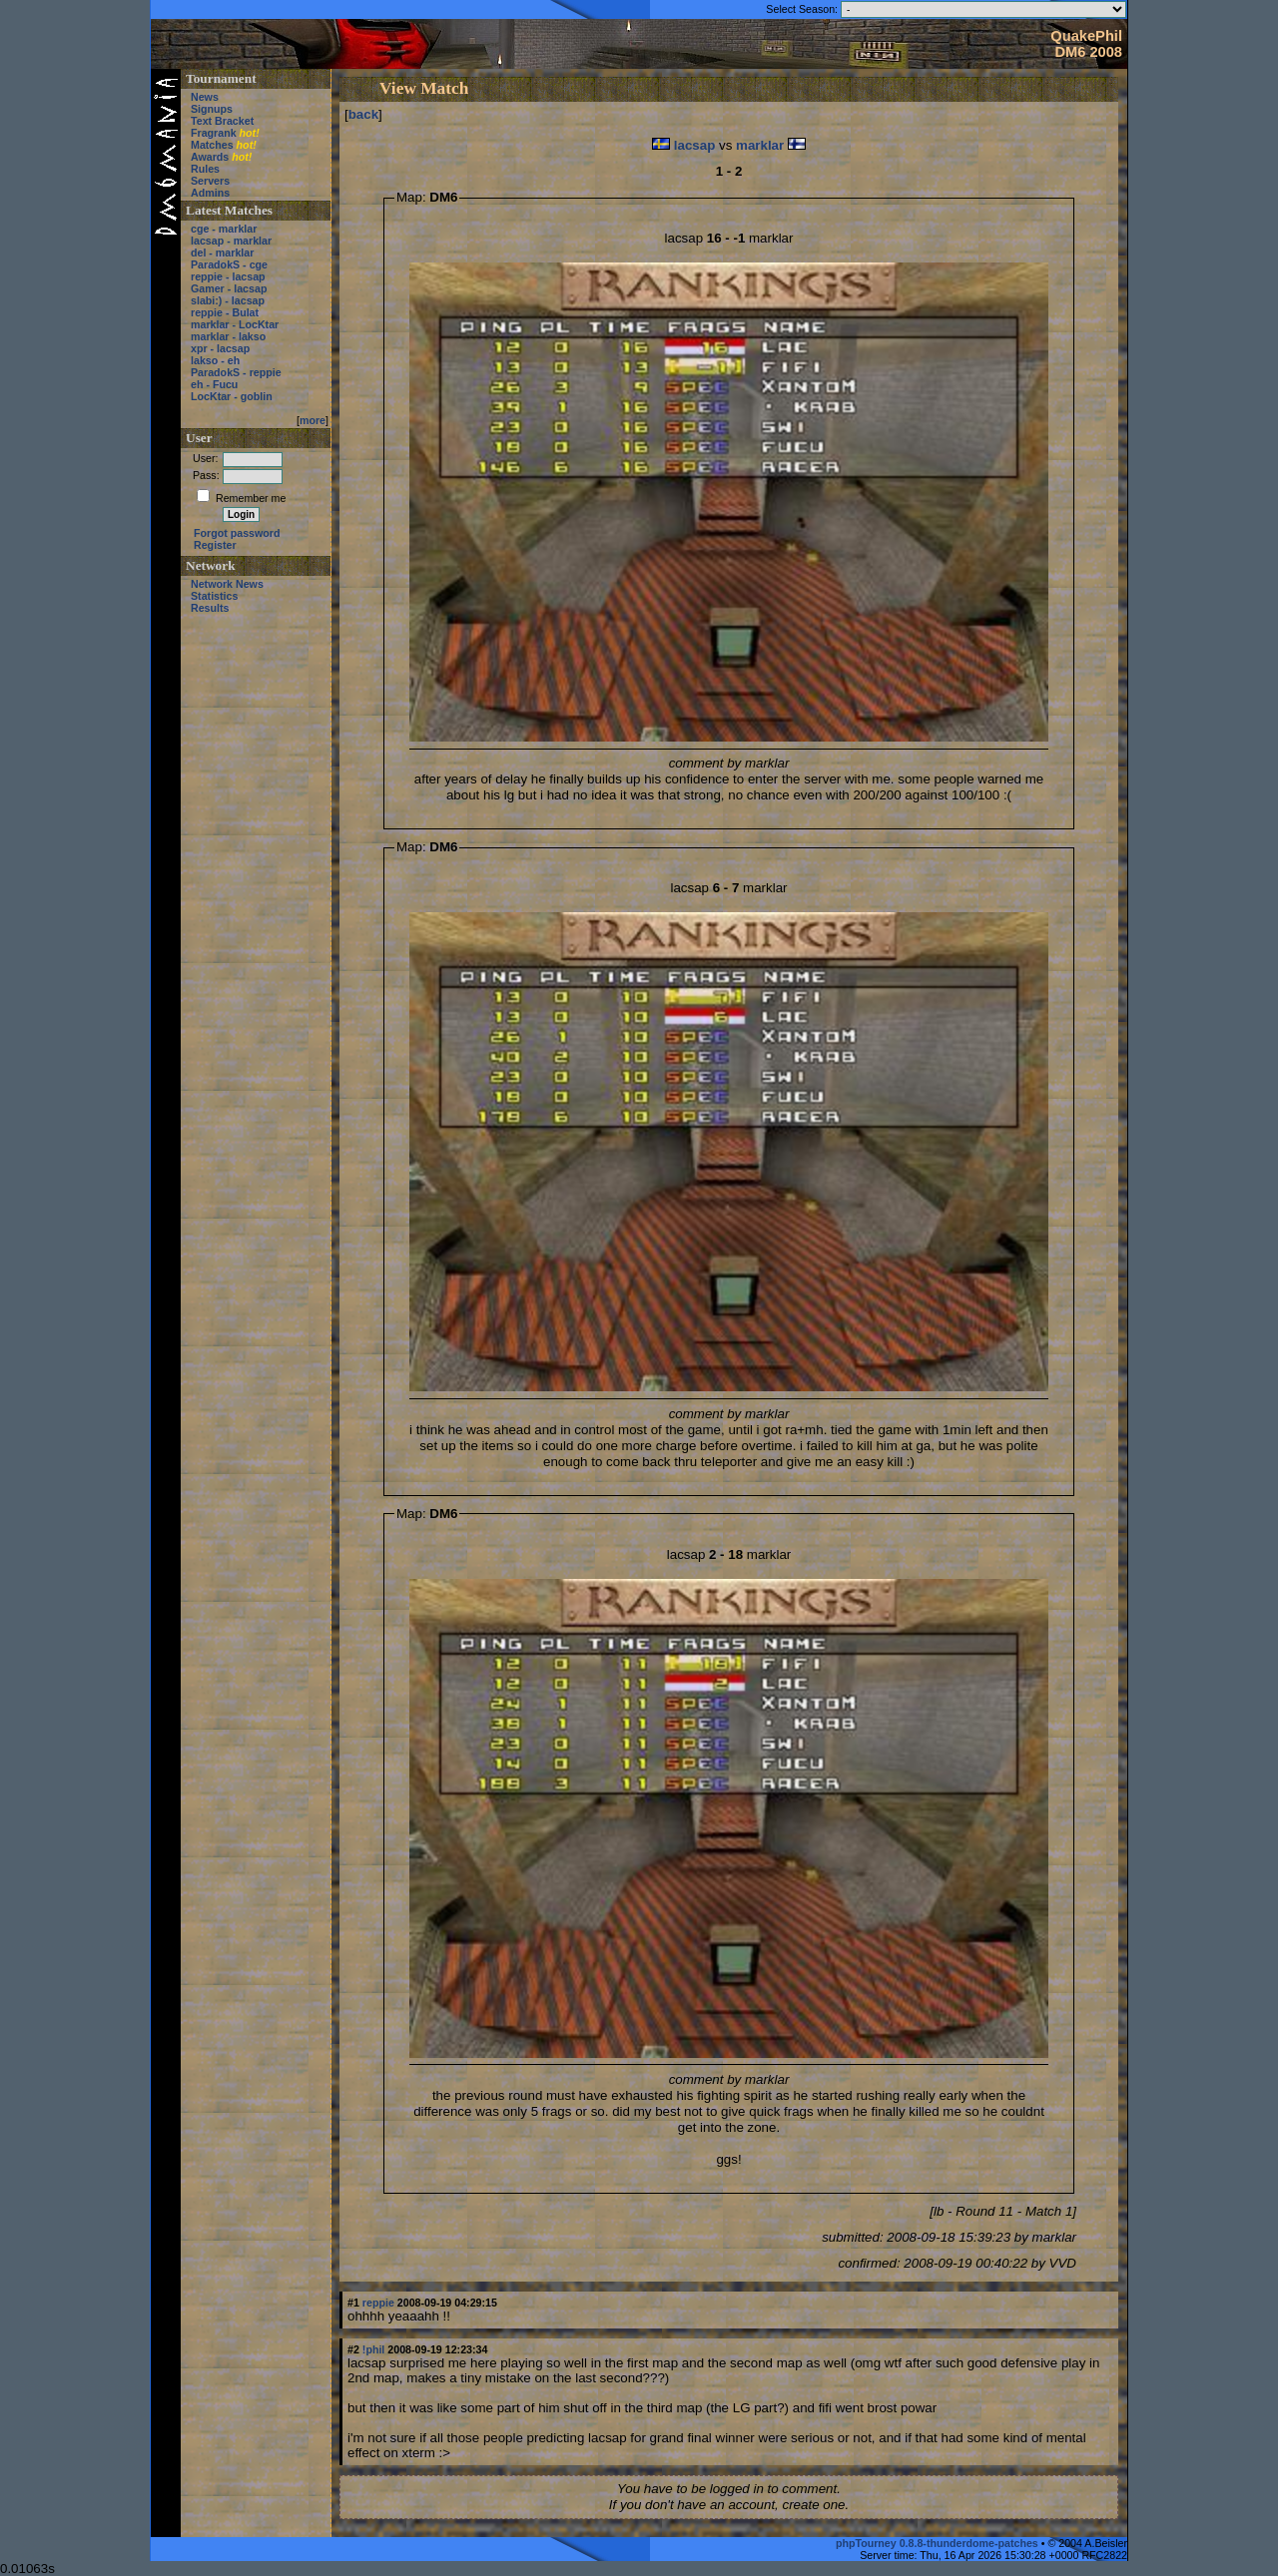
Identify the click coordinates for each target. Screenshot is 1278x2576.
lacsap (695, 145)
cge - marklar (224, 229)
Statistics (214, 596)
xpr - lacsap (220, 348)
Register (215, 545)
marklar (760, 145)
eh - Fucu (214, 384)
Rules (205, 169)
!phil (373, 2349)
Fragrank (214, 133)
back (363, 114)
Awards (210, 157)
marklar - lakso (228, 336)
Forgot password (237, 533)
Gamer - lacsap (229, 288)
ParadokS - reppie (236, 372)
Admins (210, 193)
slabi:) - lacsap (228, 300)
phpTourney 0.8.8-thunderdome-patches (938, 2543)
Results (210, 608)
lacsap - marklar (231, 241)
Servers (210, 181)
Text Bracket (222, 121)
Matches (212, 145)
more (312, 420)
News (205, 97)
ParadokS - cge (229, 264)
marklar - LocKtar (235, 324)
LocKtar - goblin (232, 396)
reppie (378, 2303)
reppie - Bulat (225, 312)
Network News (227, 584)
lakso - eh (215, 360)
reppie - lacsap (228, 276)
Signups (212, 109)
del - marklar (222, 252)
